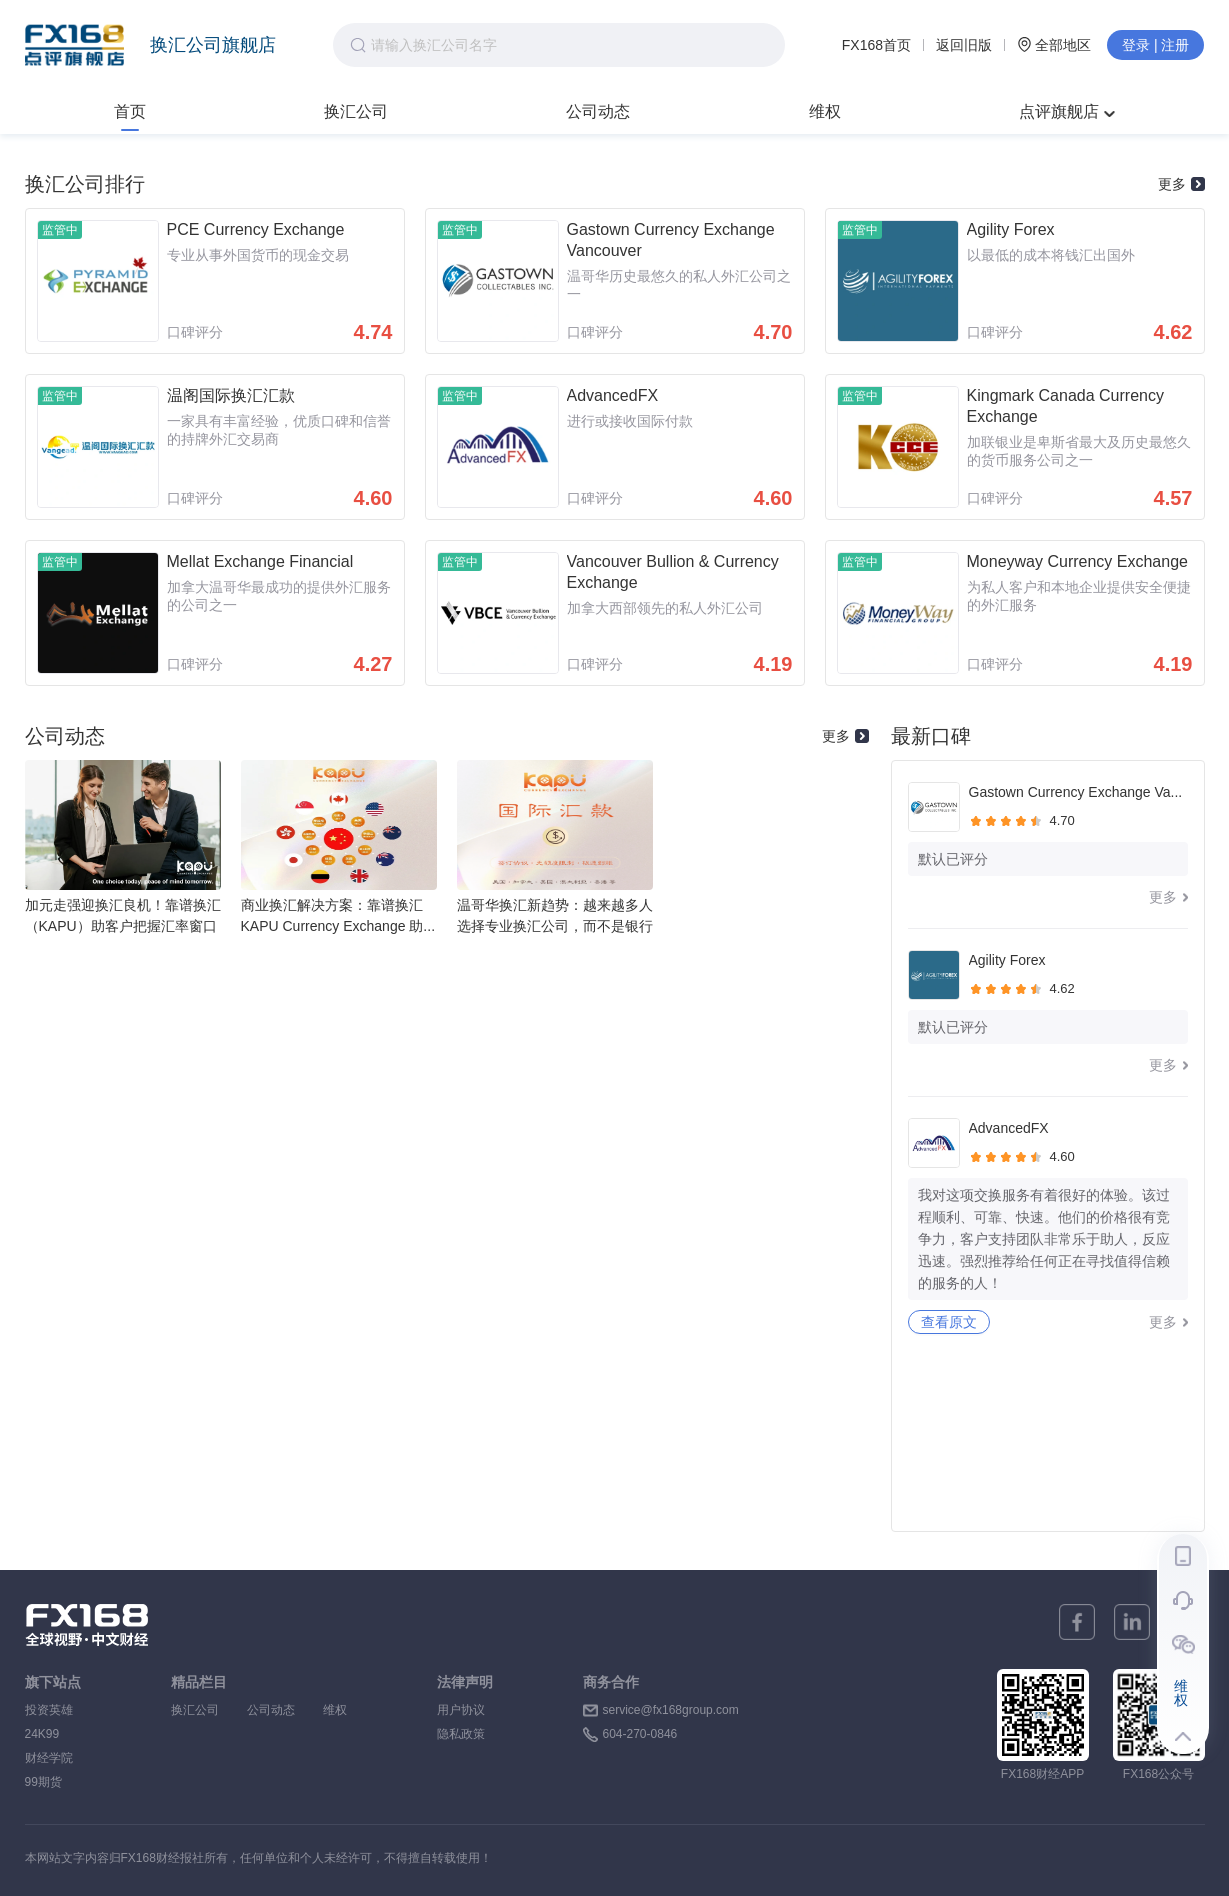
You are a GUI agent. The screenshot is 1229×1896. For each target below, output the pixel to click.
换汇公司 (356, 111)
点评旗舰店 (1067, 111)
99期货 (43, 1782)
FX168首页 (876, 45)
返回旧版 (964, 45)
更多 (1181, 184)
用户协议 (461, 1710)
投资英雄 (49, 1710)
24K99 (42, 1734)
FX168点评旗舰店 (74, 45)
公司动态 (598, 111)
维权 (825, 111)
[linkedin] (1132, 1622)
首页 (130, 111)
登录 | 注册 (1155, 45)
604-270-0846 (640, 1734)
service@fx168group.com (671, 1710)
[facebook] (1077, 1622)
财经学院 (49, 1758)
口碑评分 (195, 332)
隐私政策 (461, 1734)
